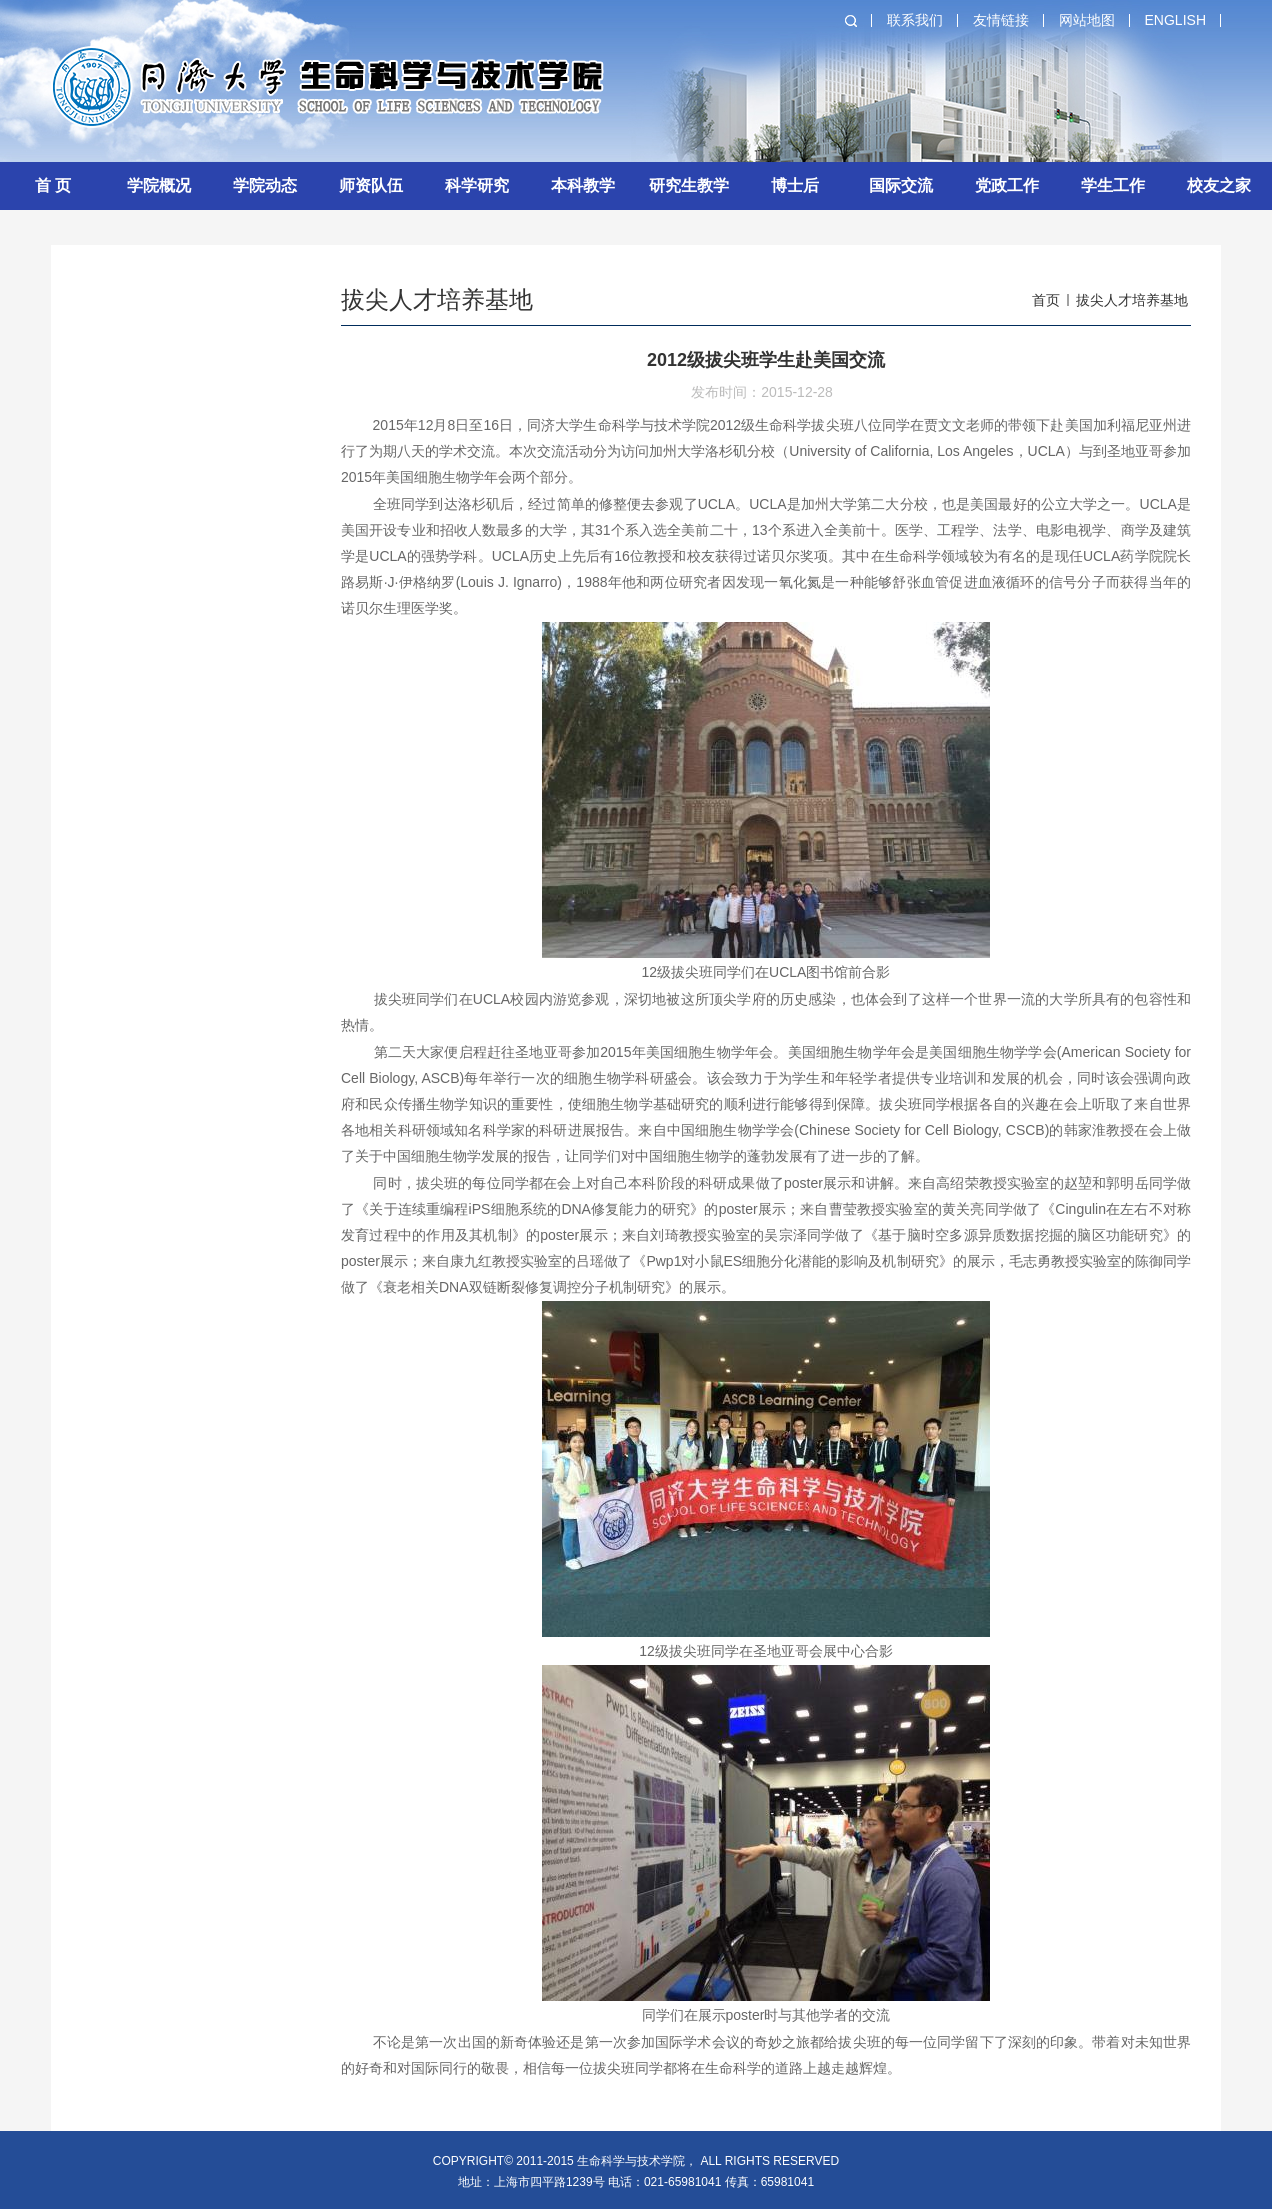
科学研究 (477, 185)
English (1175, 20)
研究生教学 (689, 185)
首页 (1046, 300)
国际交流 (901, 185)
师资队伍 (371, 185)
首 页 (53, 185)
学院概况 (159, 185)
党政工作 (1007, 185)
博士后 (795, 185)
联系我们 (915, 20)
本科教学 (583, 185)
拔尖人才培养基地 (1132, 300)
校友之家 (1219, 185)
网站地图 (1087, 20)
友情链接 (1001, 20)
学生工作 (1113, 185)
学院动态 (265, 185)
